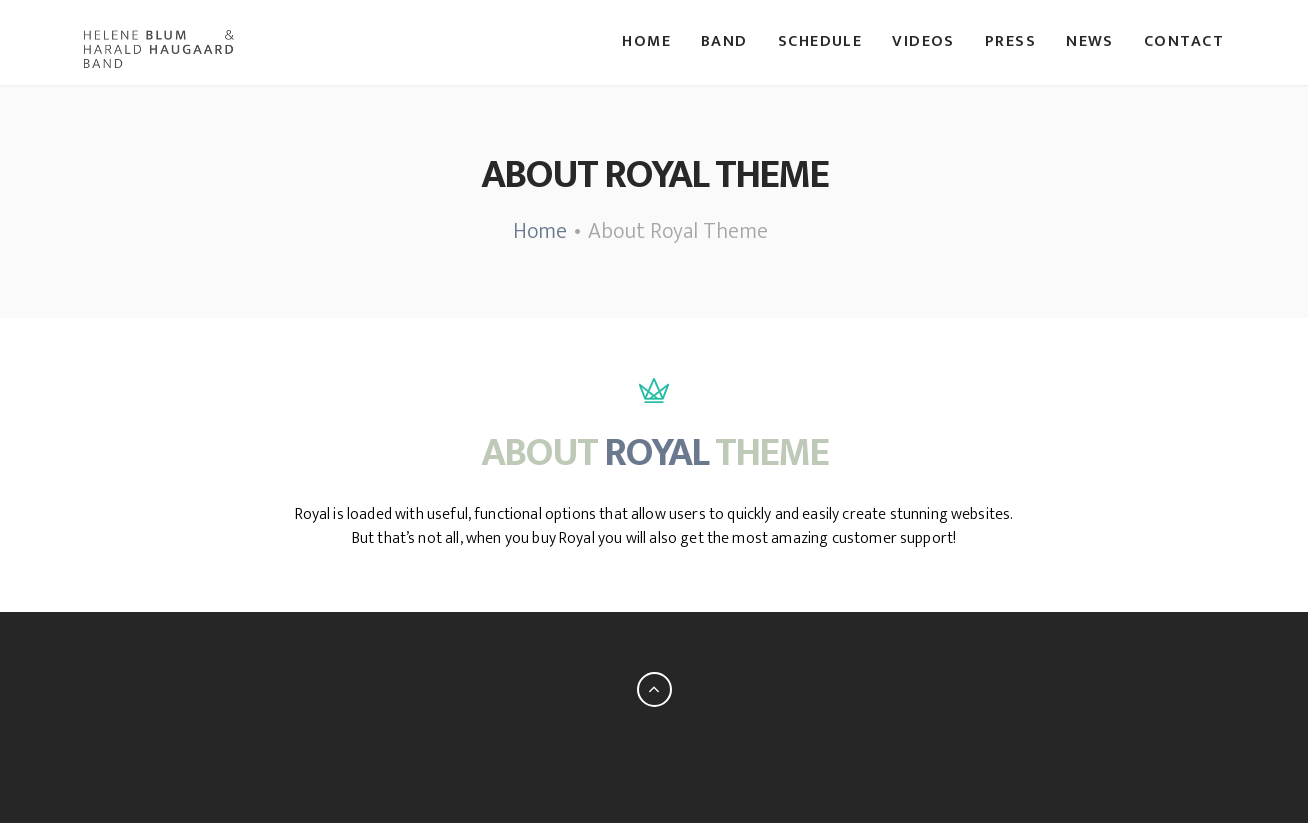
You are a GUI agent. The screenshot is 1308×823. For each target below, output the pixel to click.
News (1090, 42)
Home (646, 42)
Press (1010, 42)
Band (724, 42)
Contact (1184, 42)
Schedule (820, 42)
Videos (923, 42)
